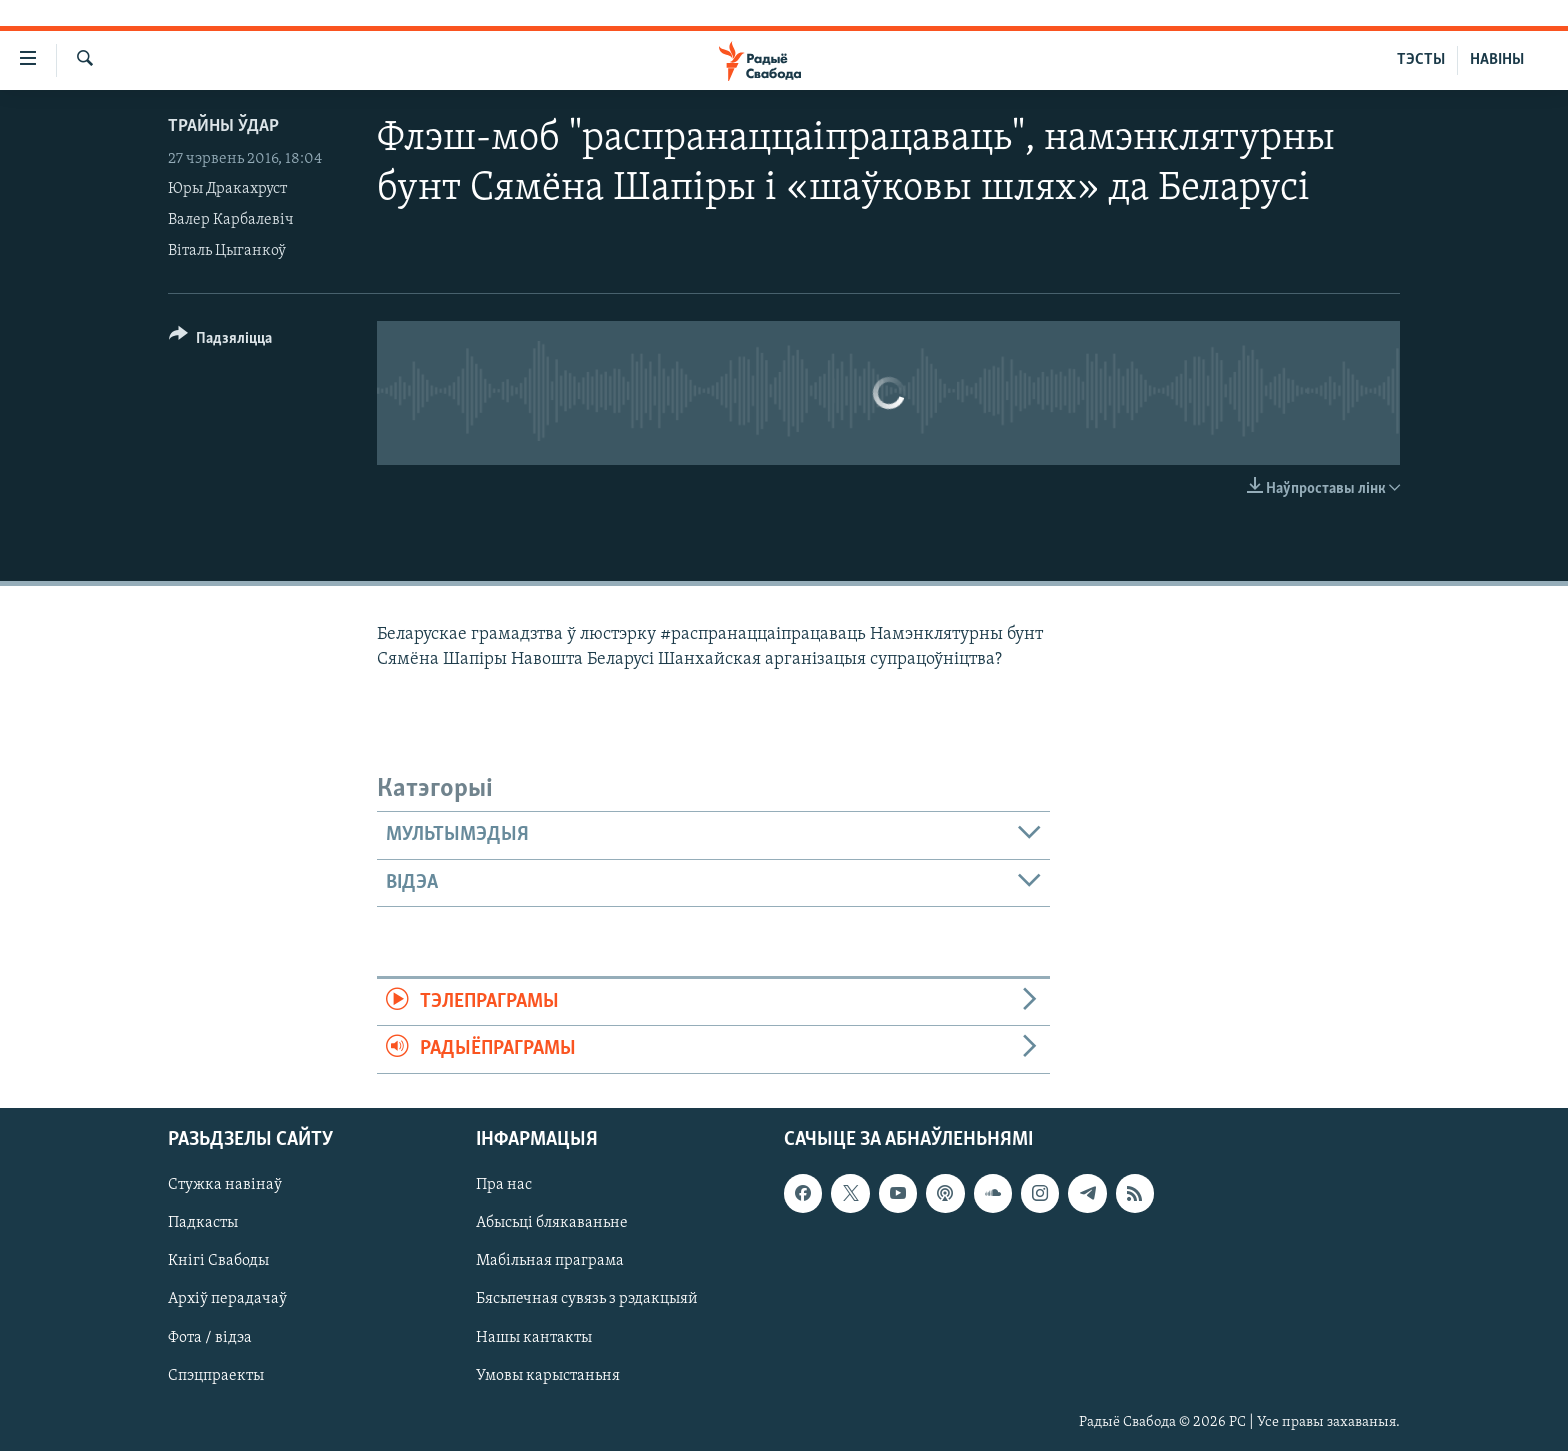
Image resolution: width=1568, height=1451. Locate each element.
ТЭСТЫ (1421, 60)
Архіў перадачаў (227, 1299)
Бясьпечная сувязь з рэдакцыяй (587, 1299)
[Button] (220, 341)
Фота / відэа (210, 1337)
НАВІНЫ (1497, 60)
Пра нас (504, 1185)
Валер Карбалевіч (231, 220)
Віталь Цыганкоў (227, 251)
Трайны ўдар (223, 126)
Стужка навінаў (225, 1185)
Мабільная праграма (550, 1261)
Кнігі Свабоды (218, 1261)
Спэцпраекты (216, 1375)
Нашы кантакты (534, 1337)
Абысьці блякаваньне (552, 1223)
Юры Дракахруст (227, 189)
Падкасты (203, 1223)
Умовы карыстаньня (548, 1375)
